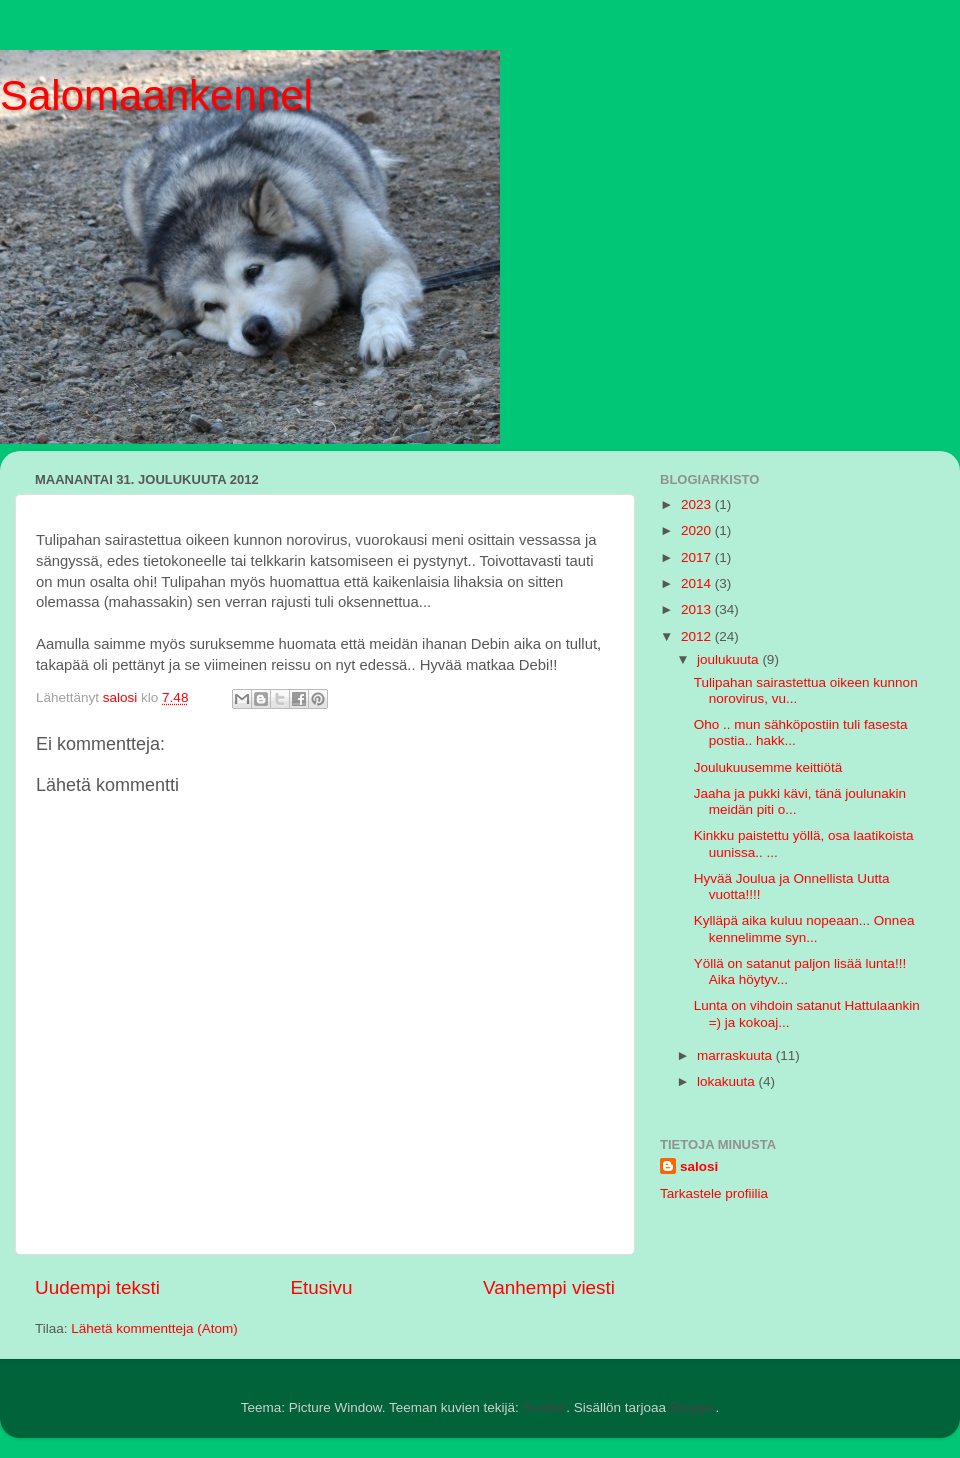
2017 (698, 557)
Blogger (693, 1407)
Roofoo (545, 1407)
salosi (699, 1166)
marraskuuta (736, 1055)
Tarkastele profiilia (714, 1193)
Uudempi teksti (97, 1287)
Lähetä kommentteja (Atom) (154, 1328)
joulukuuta (729, 659)
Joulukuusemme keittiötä (768, 767)
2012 (698, 636)
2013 (698, 609)
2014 (698, 583)
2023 (698, 504)
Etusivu (322, 1287)
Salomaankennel (156, 95)
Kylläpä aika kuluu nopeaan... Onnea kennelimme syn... (804, 928)
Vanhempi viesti (549, 1287)
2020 (698, 530)
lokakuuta (728, 1081)
